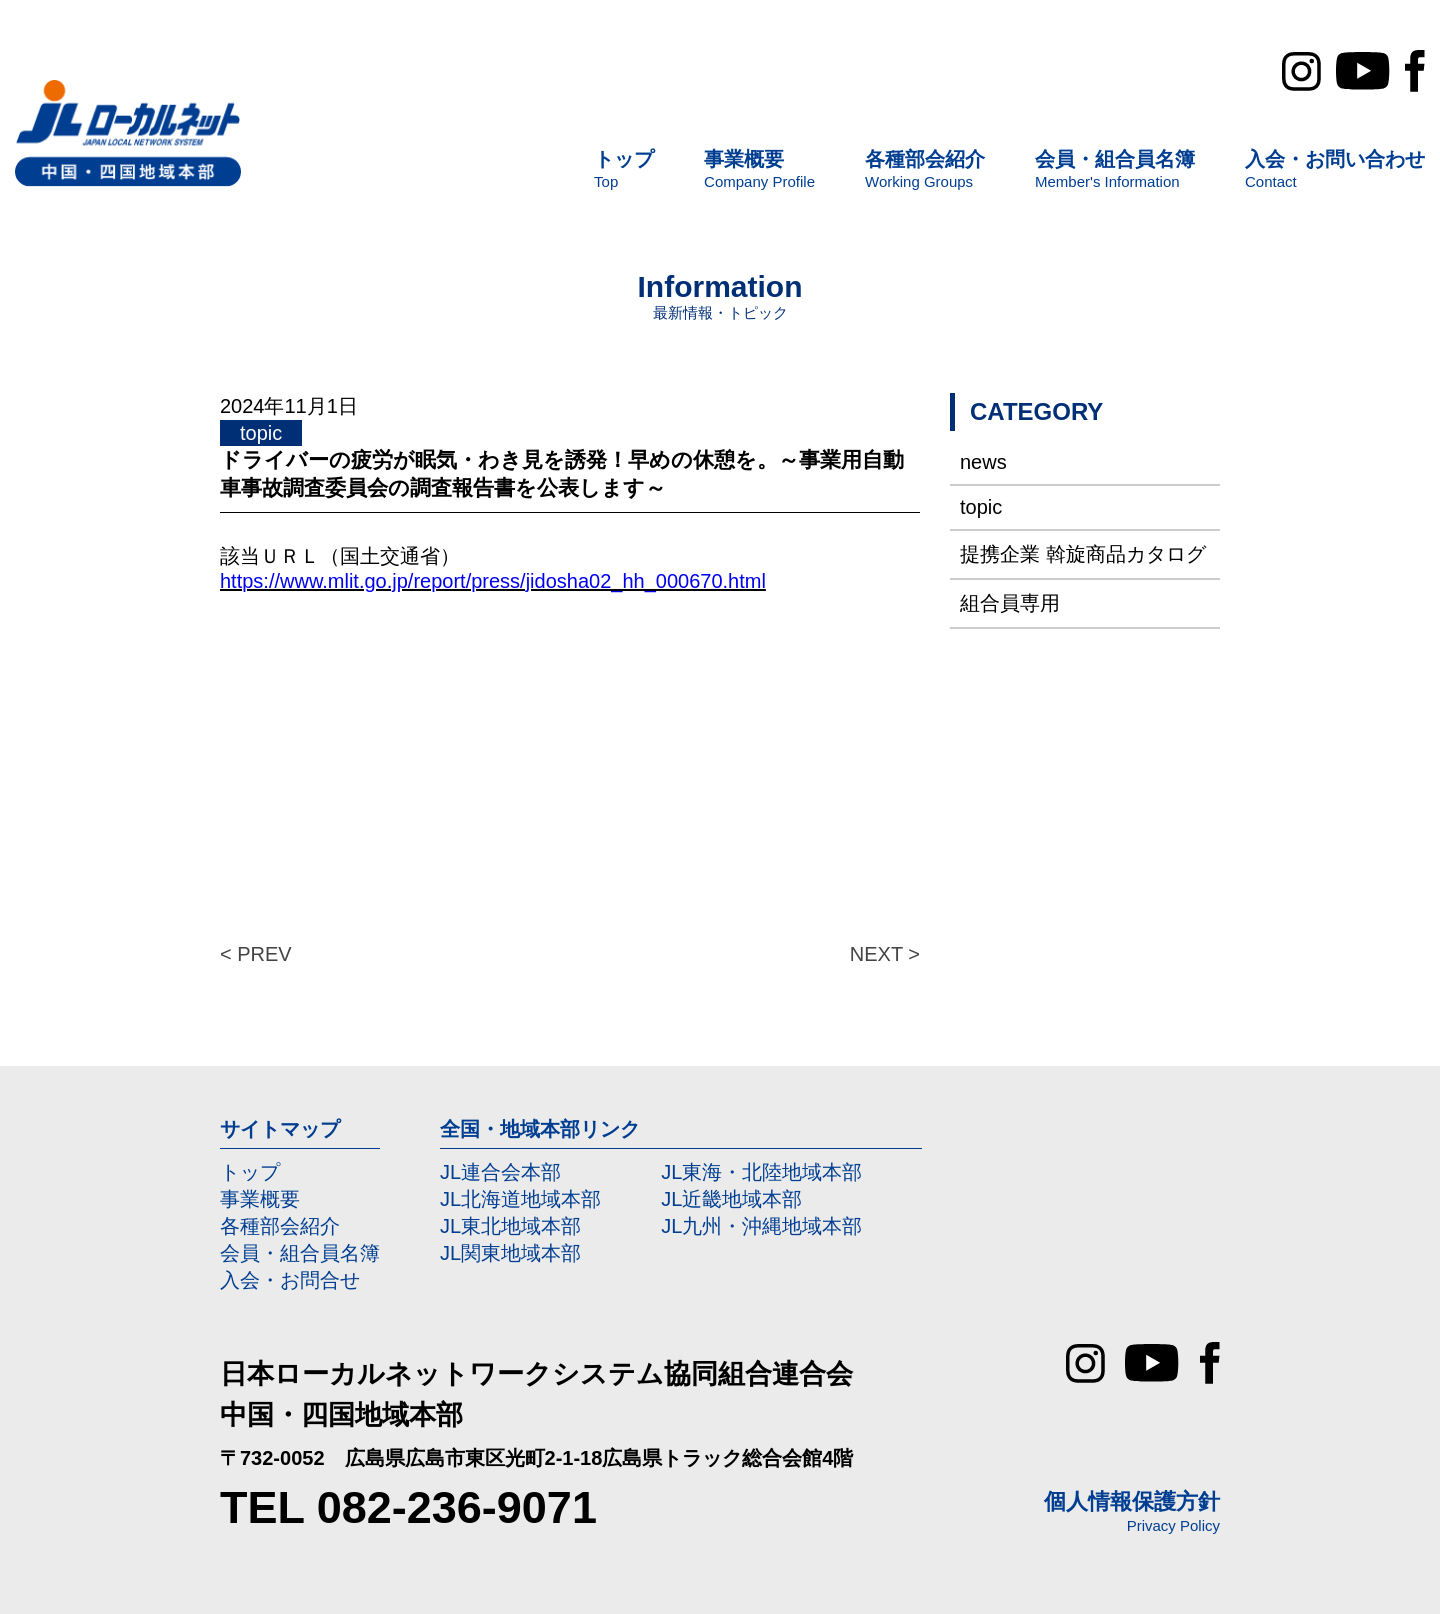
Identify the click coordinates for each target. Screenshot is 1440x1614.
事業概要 (260, 1199)
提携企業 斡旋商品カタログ (1083, 554)
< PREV (256, 954)
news (983, 462)
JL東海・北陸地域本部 (761, 1172)
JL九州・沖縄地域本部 (761, 1226)
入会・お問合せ (290, 1280)
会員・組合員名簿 (300, 1253)
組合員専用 (1010, 603)
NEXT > (885, 954)
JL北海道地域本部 (520, 1199)
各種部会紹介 (280, 1226)
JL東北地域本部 (510, 1226)
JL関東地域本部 (510, 1253)
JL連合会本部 (500, 1172)
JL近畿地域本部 (731, 1199)
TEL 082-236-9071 (408, 1507)
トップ (250, 1172)
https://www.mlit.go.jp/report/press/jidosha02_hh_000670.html (493, 581)
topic (981, 507)
